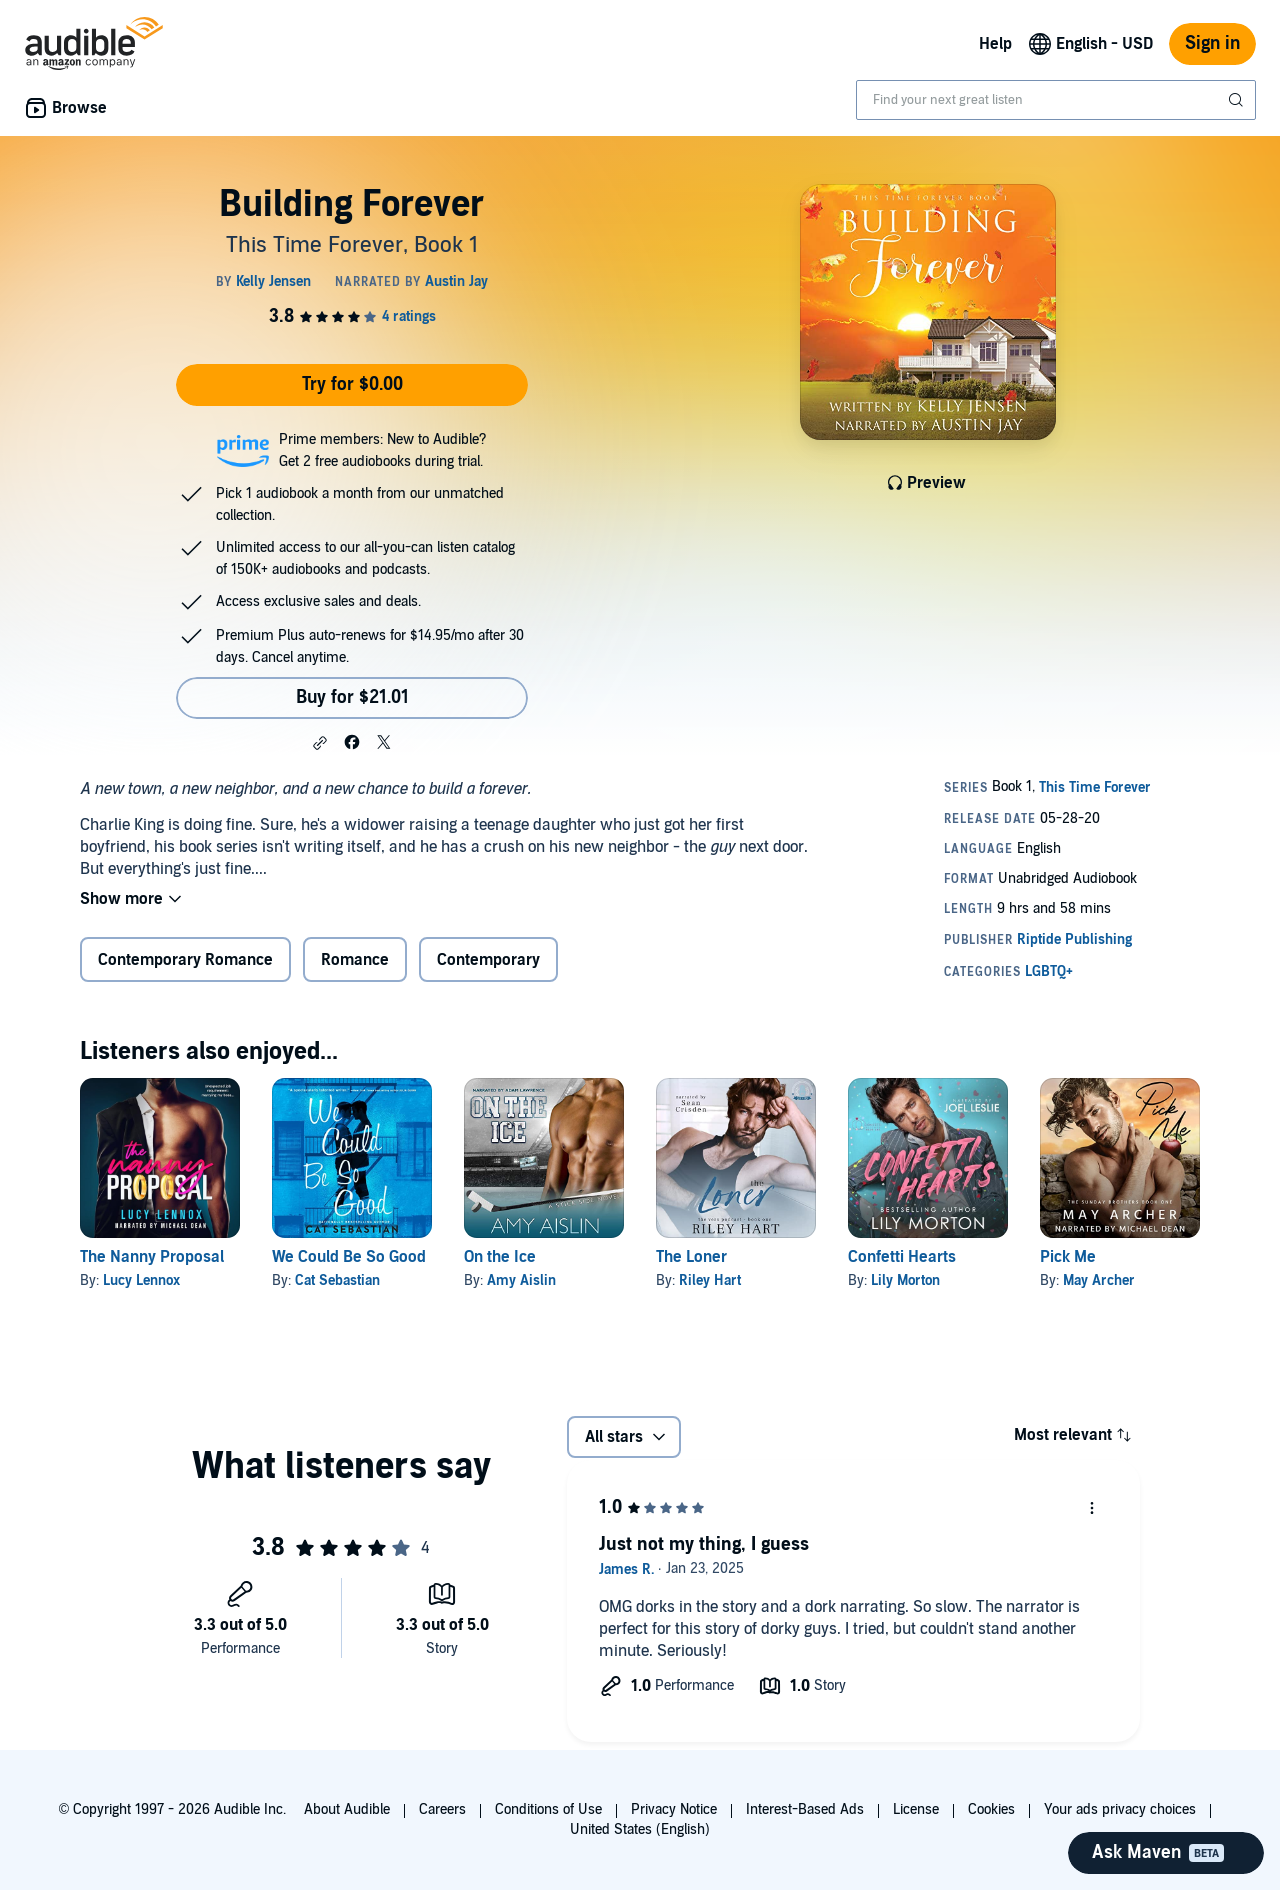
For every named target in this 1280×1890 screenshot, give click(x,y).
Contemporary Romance (185, 960)
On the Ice (500, 1257)
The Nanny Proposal (152, 1257)
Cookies (991, 1809)
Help (995, 44)
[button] (320, 743)
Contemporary (488, 960)
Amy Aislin (521, 1280)
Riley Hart (710, 1280)
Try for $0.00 (352, 384)
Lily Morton (905, 1280)
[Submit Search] (1238, 100)
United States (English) (640, 1829)
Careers (442, 1809)
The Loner (691, 1257)
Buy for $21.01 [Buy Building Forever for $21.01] (352, 697)
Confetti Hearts (902, 1257)
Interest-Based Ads (805, 1809)
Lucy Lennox (141, 1280)
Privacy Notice (674, 1809)
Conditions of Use (548, 1809)
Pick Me (1068, 1257)
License (916, 1809)
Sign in (1212, 43)
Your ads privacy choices (1120, 1809)
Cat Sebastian (337, 1280)
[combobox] (1056, 100)
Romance (355, 960)
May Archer (1099, 1280)
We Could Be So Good (349, 1257)
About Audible (347, 1809)
